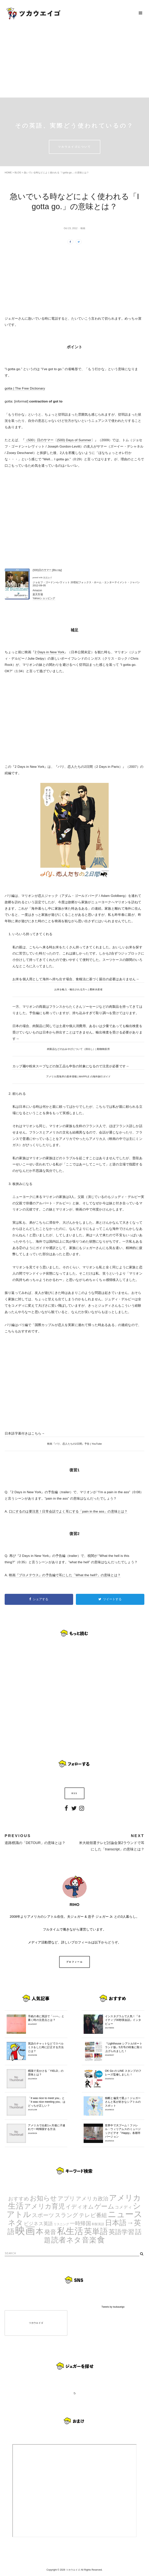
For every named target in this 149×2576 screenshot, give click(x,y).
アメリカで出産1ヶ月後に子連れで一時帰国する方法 (46, 2129)
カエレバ (47, 577)
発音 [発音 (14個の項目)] (50, 2232)
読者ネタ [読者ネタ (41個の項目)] (66, 2240)
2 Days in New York (49, 652)
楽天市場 (38, 594)
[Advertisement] (74, 62)
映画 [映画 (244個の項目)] (25, 2230)
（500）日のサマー (39, 440)
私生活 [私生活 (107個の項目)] (70, 2231)
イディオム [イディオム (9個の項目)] (80, 2207)
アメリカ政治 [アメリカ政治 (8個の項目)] (92, 2199)
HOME (8, 172)
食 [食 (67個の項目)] (101, 2239)
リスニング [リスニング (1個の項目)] (61, 2224)
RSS (75, 1793)
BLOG (18, 172)
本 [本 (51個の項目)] (39, 2231)
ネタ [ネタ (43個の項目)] (15, 2222)
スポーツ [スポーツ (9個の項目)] (43, 2215)
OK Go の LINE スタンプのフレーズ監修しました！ (123, 2074)
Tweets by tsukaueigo (113, 2306)
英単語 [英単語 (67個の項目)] (96, 2231)
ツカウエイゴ (36, 2323)
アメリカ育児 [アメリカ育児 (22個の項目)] (44, 2206)
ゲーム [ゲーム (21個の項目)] (104, 2206)
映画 (83, 228)
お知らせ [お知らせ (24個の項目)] (43, 2198)
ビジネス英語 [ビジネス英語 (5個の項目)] (38, 2223)
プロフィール (74, 1961)
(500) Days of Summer (74, 440)
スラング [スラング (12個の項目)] (66, 2215)
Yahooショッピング (61, 603)
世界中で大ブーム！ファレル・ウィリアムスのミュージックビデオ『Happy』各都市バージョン (123, 2133)
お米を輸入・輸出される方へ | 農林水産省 (78, 989)
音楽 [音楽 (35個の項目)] (89, 2240)
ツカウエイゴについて (74, 146)
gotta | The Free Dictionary (25, 388)
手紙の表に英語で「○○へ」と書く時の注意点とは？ (46, 2020)
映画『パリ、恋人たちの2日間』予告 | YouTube (74, 1443)
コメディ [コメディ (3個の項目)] (123, 2207)
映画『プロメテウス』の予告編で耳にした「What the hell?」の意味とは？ (65, 1575)
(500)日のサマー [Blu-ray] (47, 569)
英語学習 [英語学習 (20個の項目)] (121, 2231)
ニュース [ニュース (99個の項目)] (125, 2214)
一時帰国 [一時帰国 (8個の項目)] (80, 2223)
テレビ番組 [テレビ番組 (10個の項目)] (93, 2215)
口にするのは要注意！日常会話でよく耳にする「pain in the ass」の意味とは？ (68, 1511)
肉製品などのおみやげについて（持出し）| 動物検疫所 (78, 1049)
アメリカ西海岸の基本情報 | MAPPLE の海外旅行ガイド (78, 1076)
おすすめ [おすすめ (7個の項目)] (18, 2198)
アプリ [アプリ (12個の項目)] (66, 2198)
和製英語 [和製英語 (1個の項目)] (98, 2224)
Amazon (37, 590)
